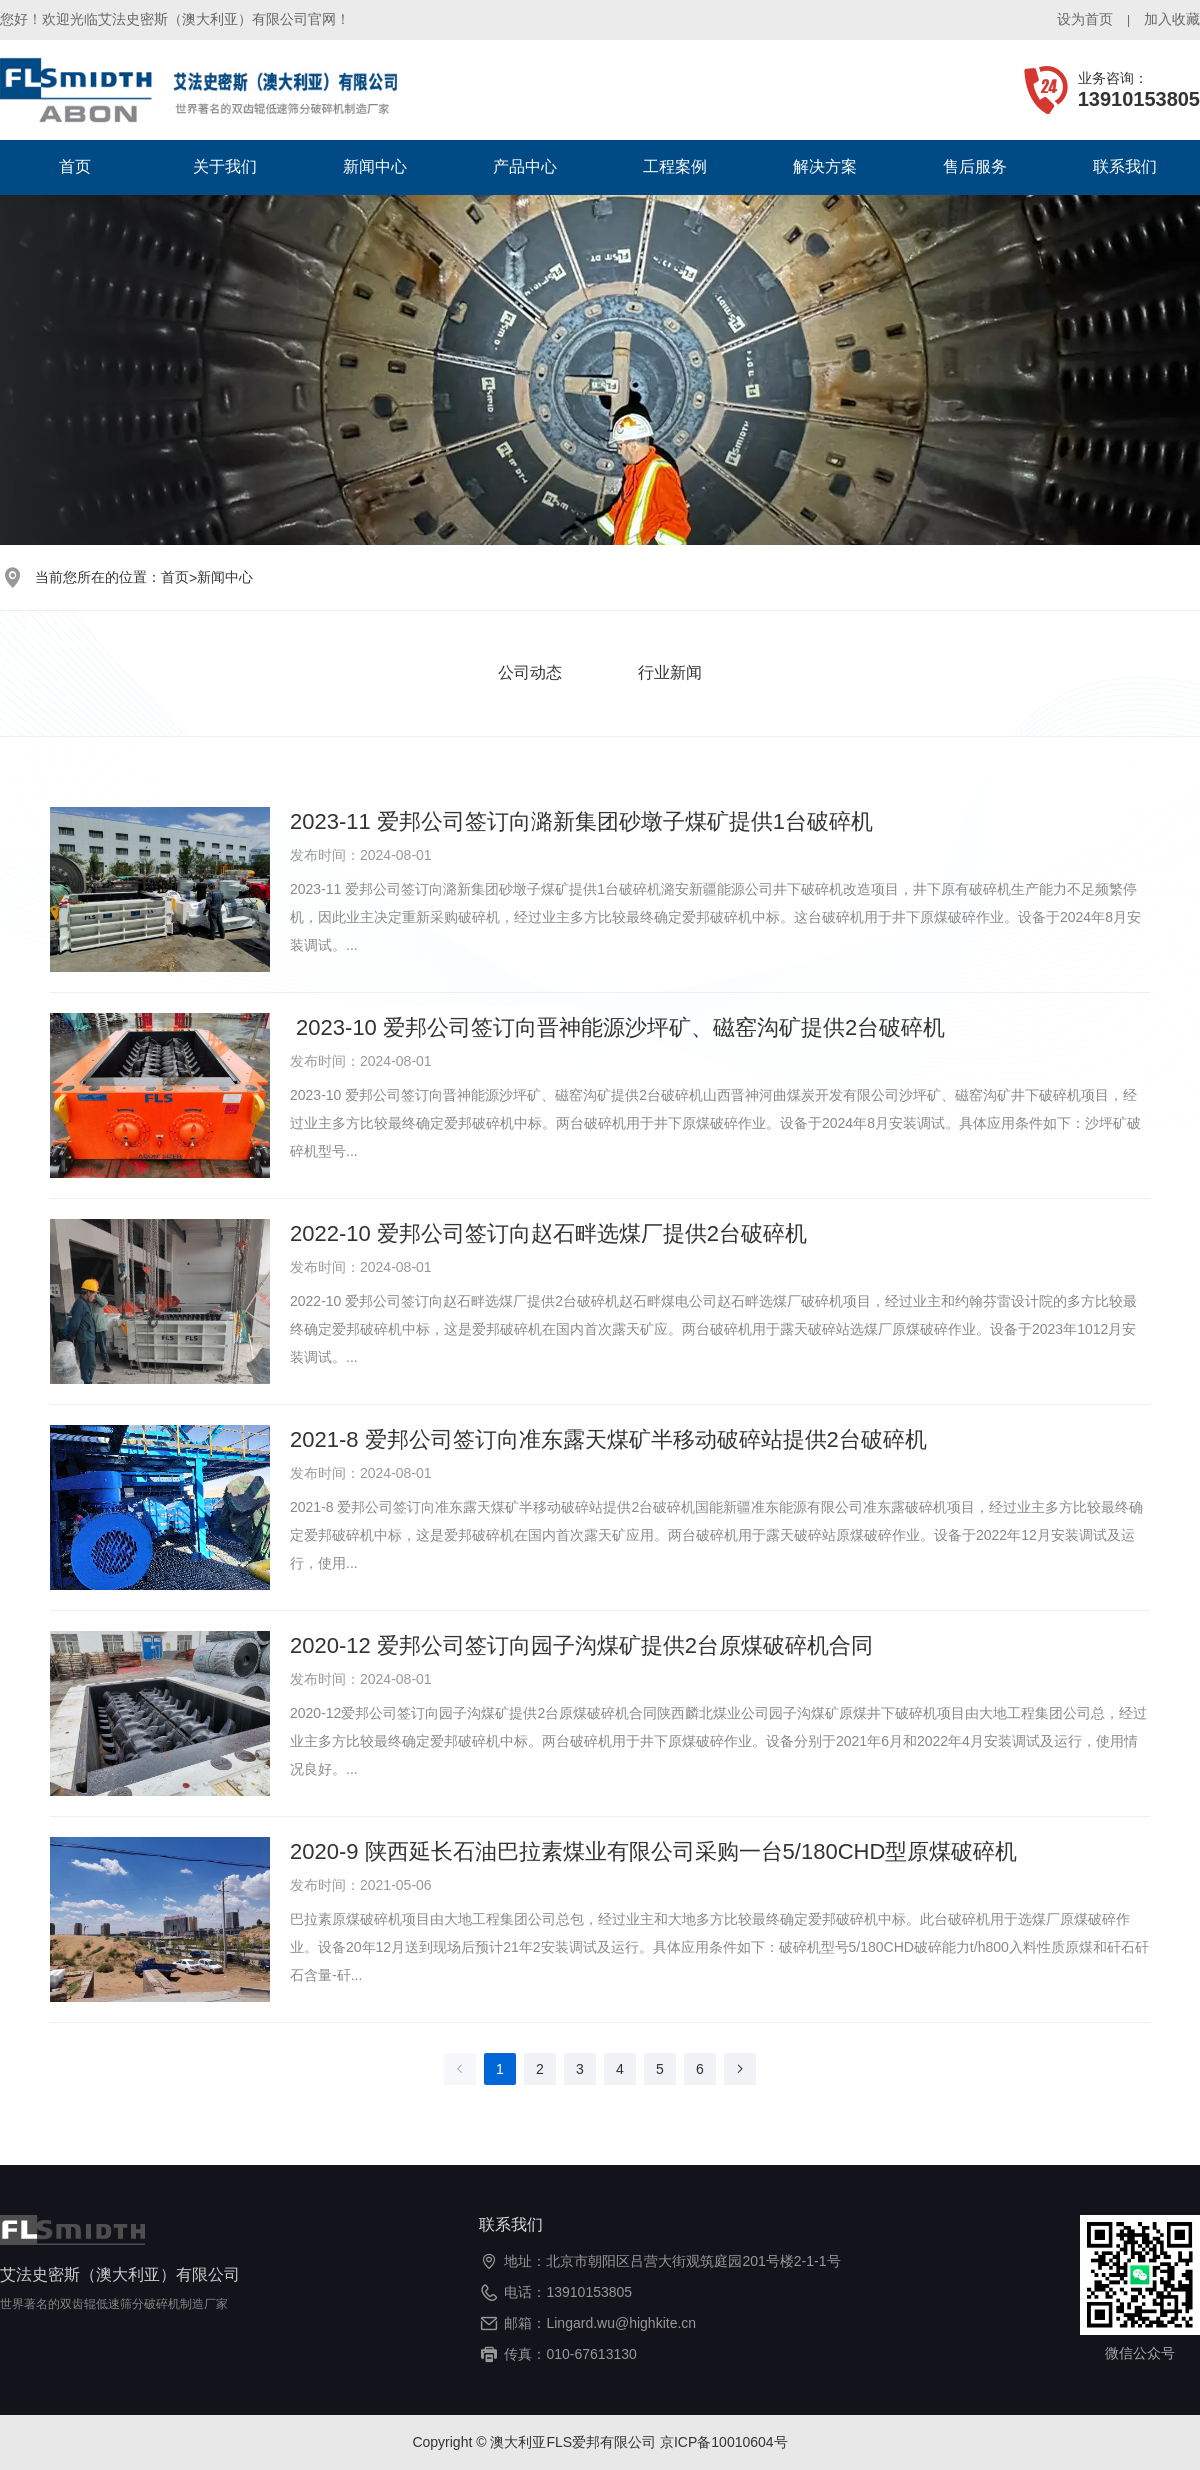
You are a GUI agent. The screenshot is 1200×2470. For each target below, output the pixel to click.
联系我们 (1125, 166)
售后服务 (975, 166)
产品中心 (525, 166)
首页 (75, 166)
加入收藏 (1172, 19)
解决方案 (825, 166)
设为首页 (1085, 19)
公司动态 (530, 672)
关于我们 (225, 166)
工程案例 (675, 166)
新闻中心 (375, 166)
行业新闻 (670, 672)
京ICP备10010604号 (724, 2442)
